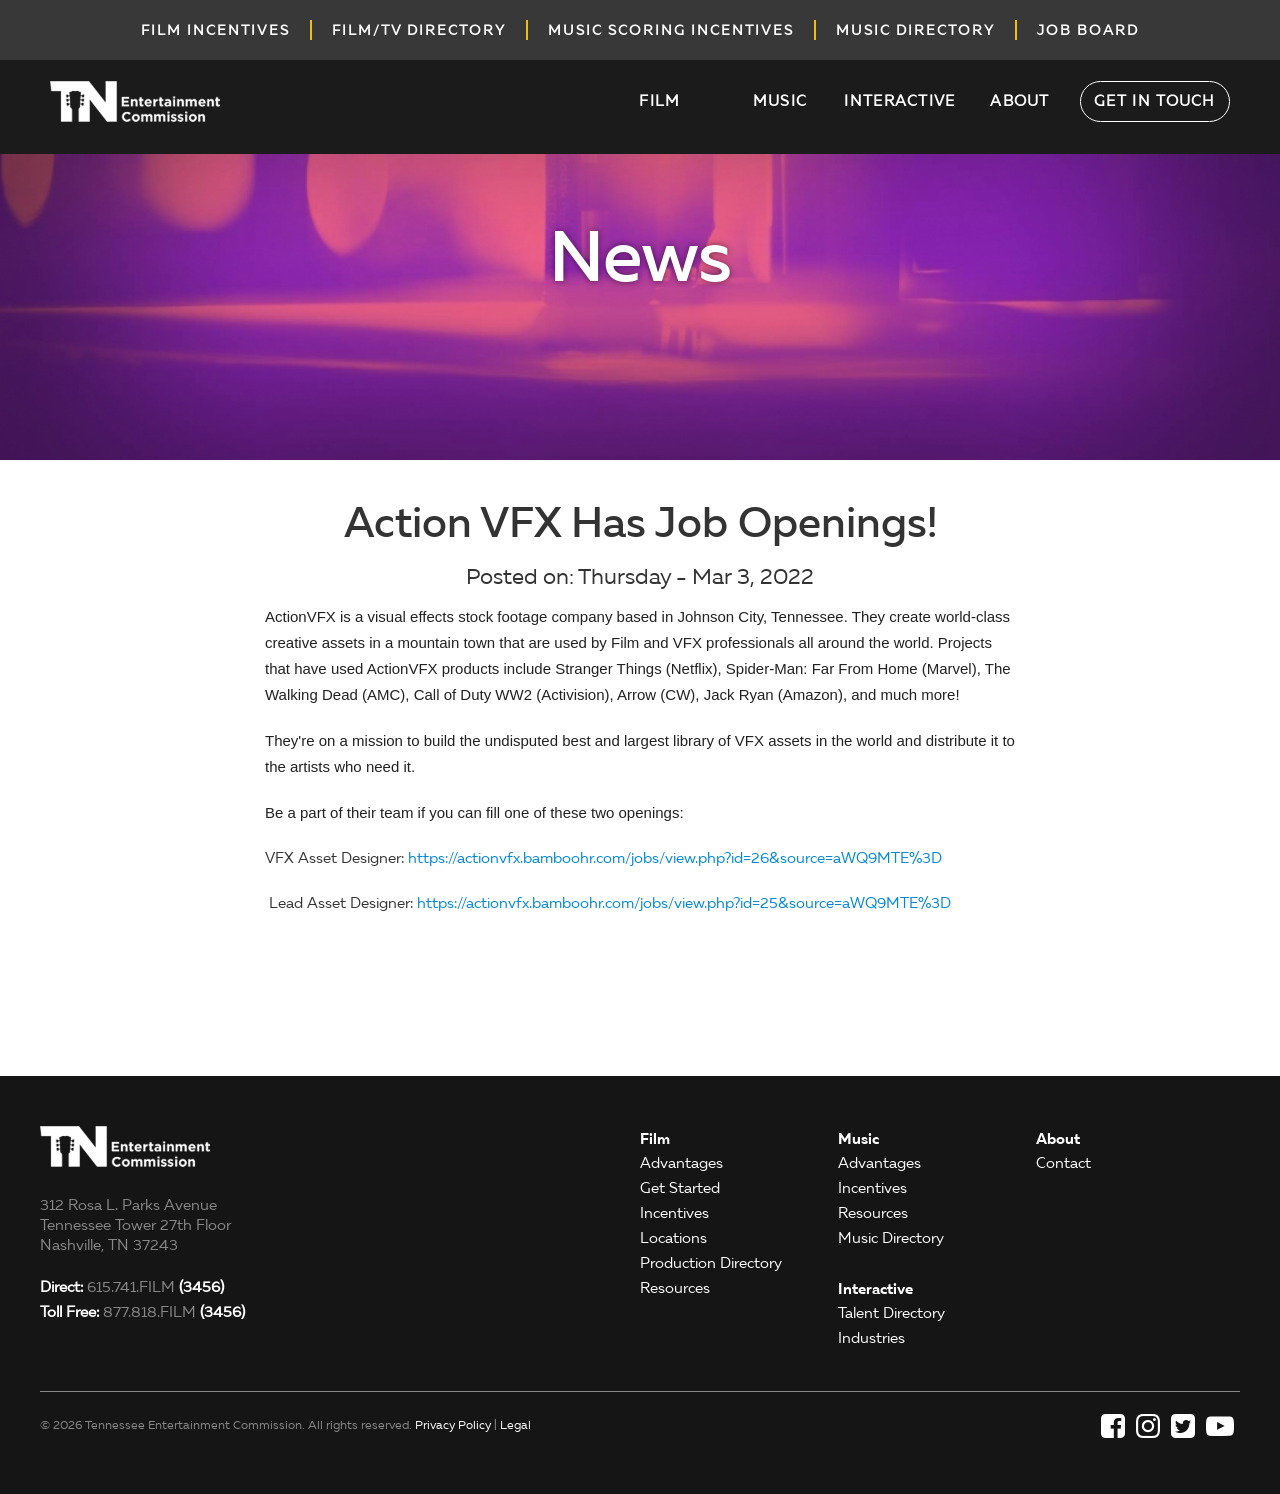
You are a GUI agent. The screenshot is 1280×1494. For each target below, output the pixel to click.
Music (780, 101)
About (1020, 101)
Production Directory (711, 1263)
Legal (515, 1424)
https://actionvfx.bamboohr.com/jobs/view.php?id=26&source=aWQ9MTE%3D (675, 858)
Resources (675, 1288)
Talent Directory (891, 1313)
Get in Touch (1155, 101)
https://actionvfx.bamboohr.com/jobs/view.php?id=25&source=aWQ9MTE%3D (684, 903)
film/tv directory (419, 30)
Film (659, 101)
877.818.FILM (142, 1312)
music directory (915, 30)
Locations (673, 1238)
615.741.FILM (132, 1287)
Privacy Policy (453, 1424)
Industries (871, 1338)
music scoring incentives (671, 30)
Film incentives (215, 30)
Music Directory (891, 1238)
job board (1088, 30)
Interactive (899, 101)
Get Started (680, 1188)
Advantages (681, 1163)
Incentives (674, 1213)
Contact (1063, 1163)
